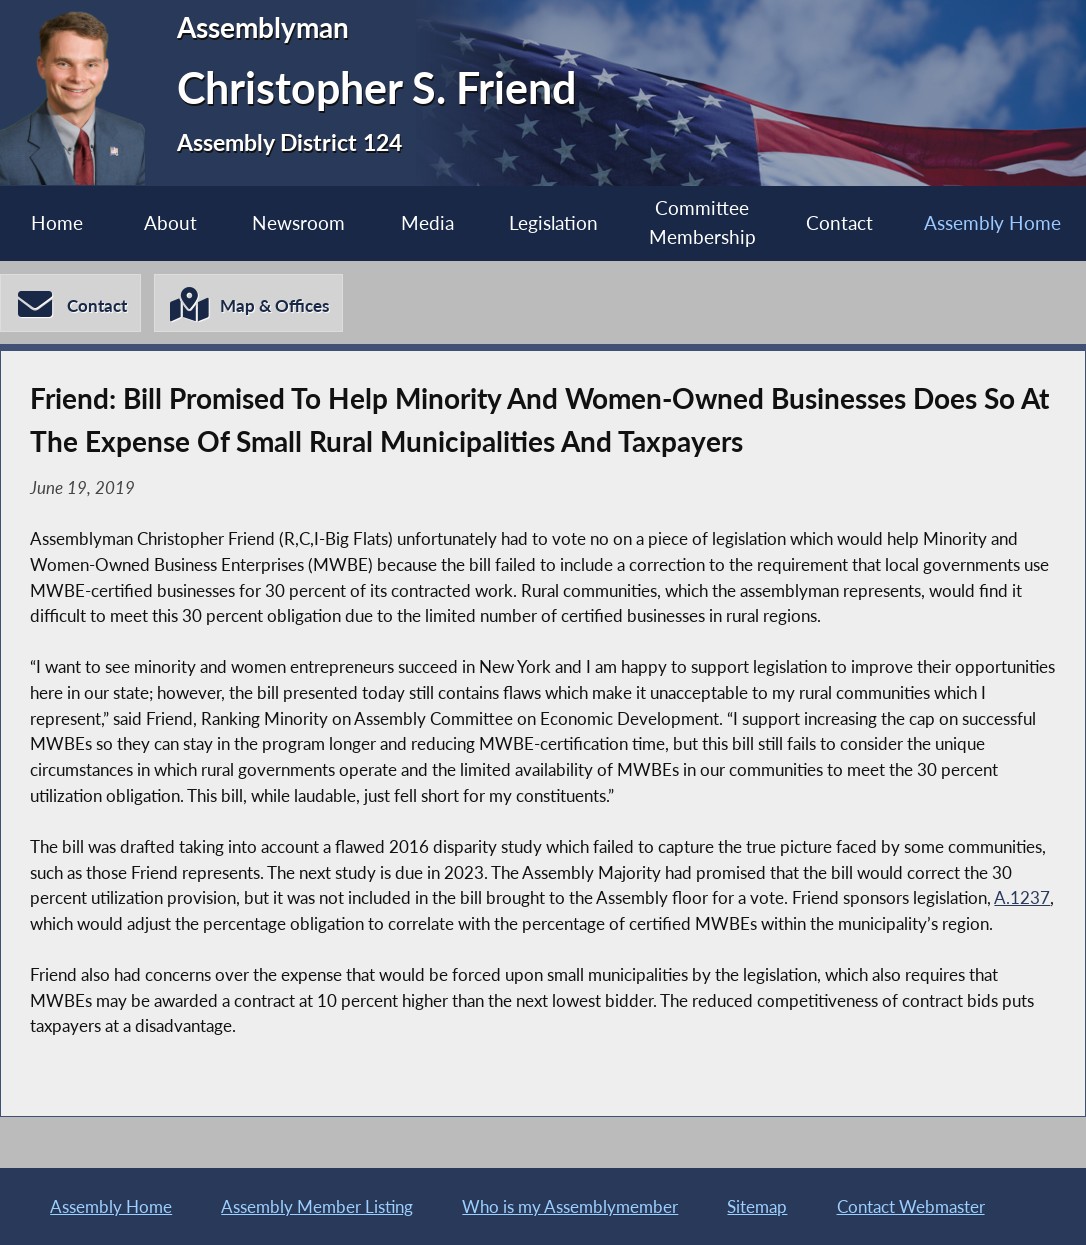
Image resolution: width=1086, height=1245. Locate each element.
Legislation (553, 222)
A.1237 (1022, 897)
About (170, 222)
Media (427, 222)
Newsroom (298, 222)
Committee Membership (702, 222)
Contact (839, 222)
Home (57, 222)
